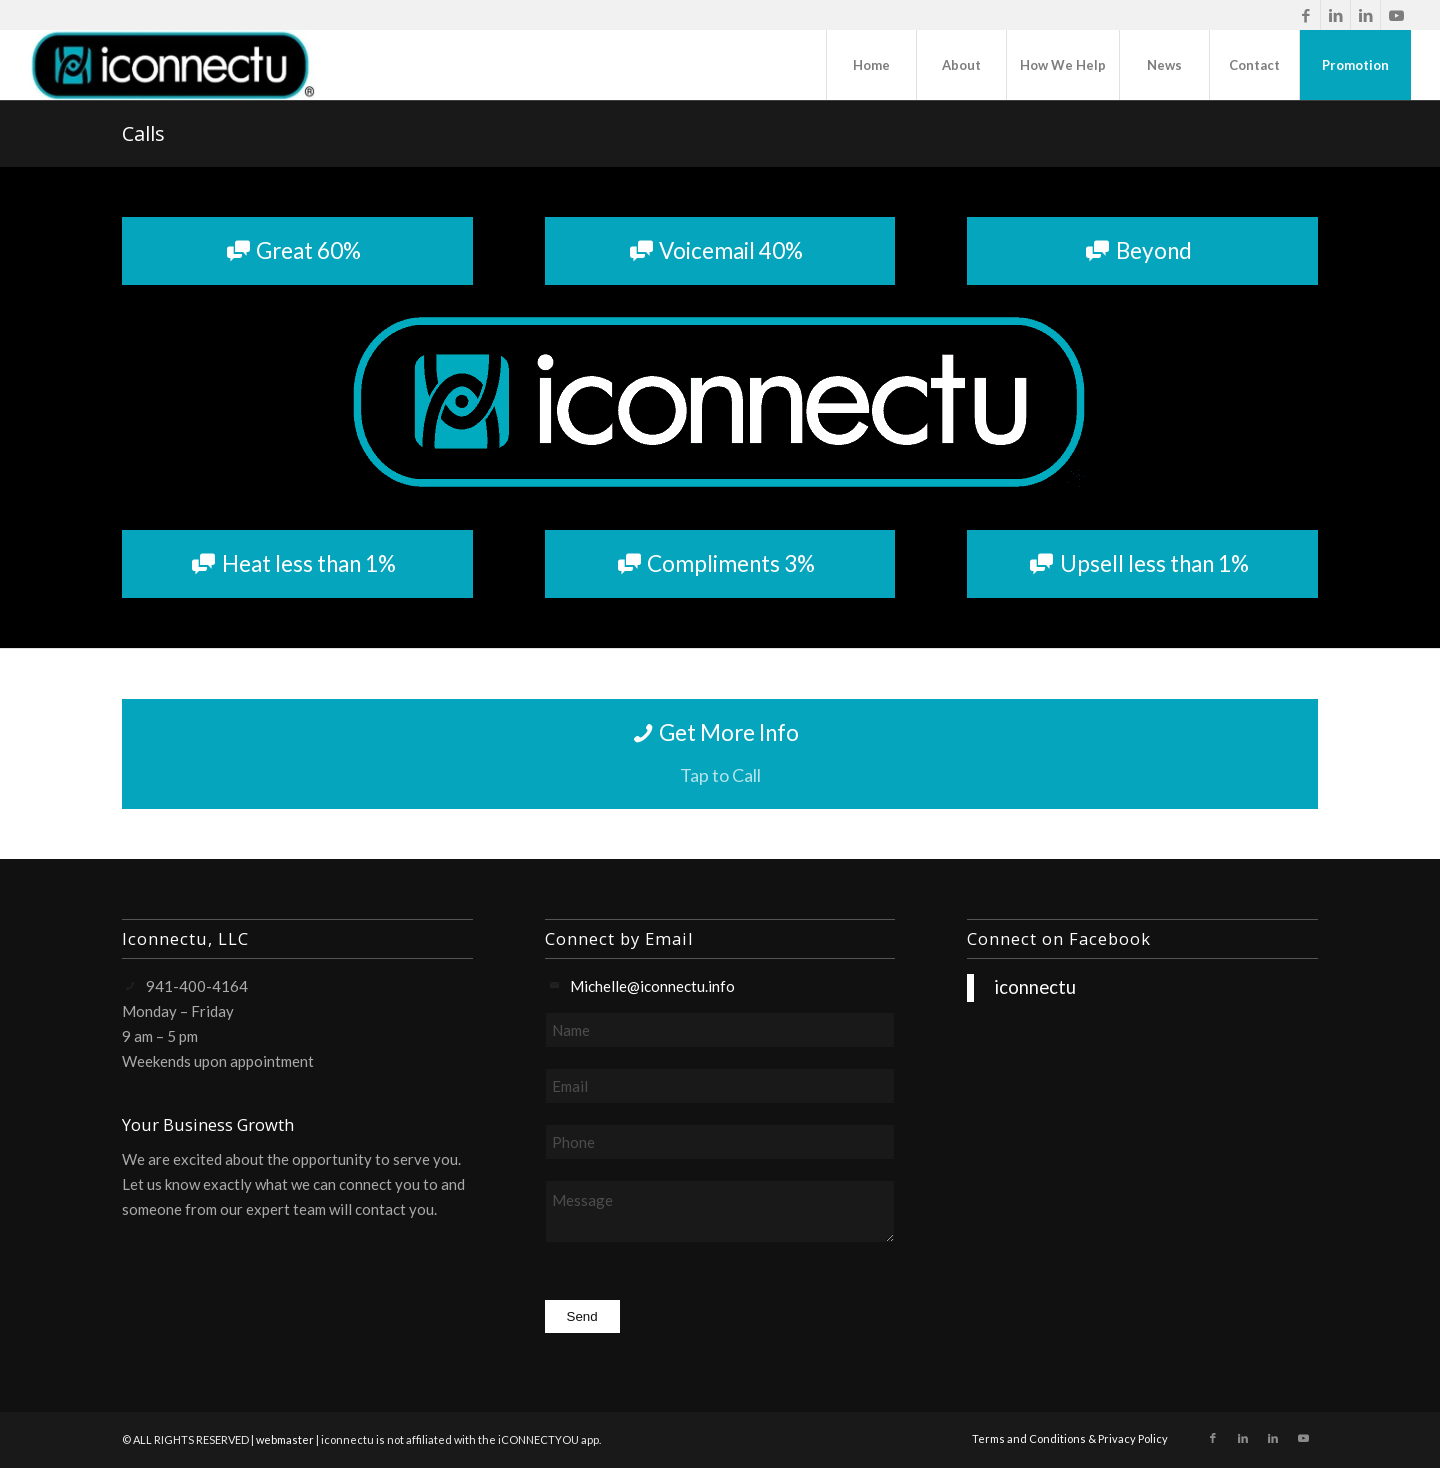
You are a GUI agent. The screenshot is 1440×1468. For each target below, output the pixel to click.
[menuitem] (871, 65)
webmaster (285, 1439)
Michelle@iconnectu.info (652, 986)
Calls (143, 133)
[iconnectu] (172, 65)
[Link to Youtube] (1396, 15)
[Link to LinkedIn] (1335, 15)
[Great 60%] (297, 251)
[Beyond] (1142, 251)
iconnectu (1035, 987)
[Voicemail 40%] (720, 251)
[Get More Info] (720, 754)
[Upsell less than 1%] (1142, 564)
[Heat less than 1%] (297, 564)
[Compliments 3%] (720, 564)
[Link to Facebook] (1305, 15)
